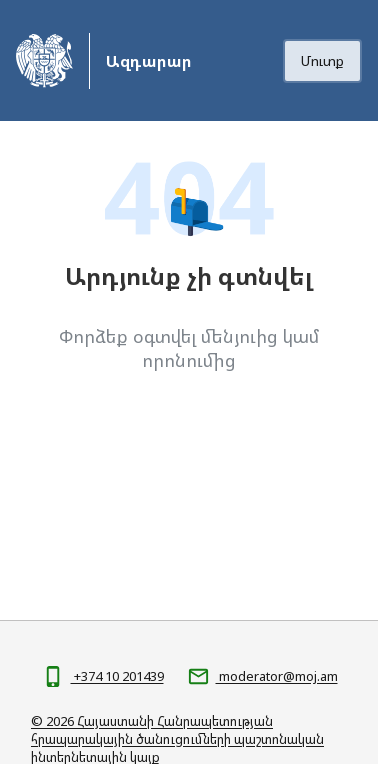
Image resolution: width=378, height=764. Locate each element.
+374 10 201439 (117, 676)
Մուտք (322, 60)
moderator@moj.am (277, 676)
